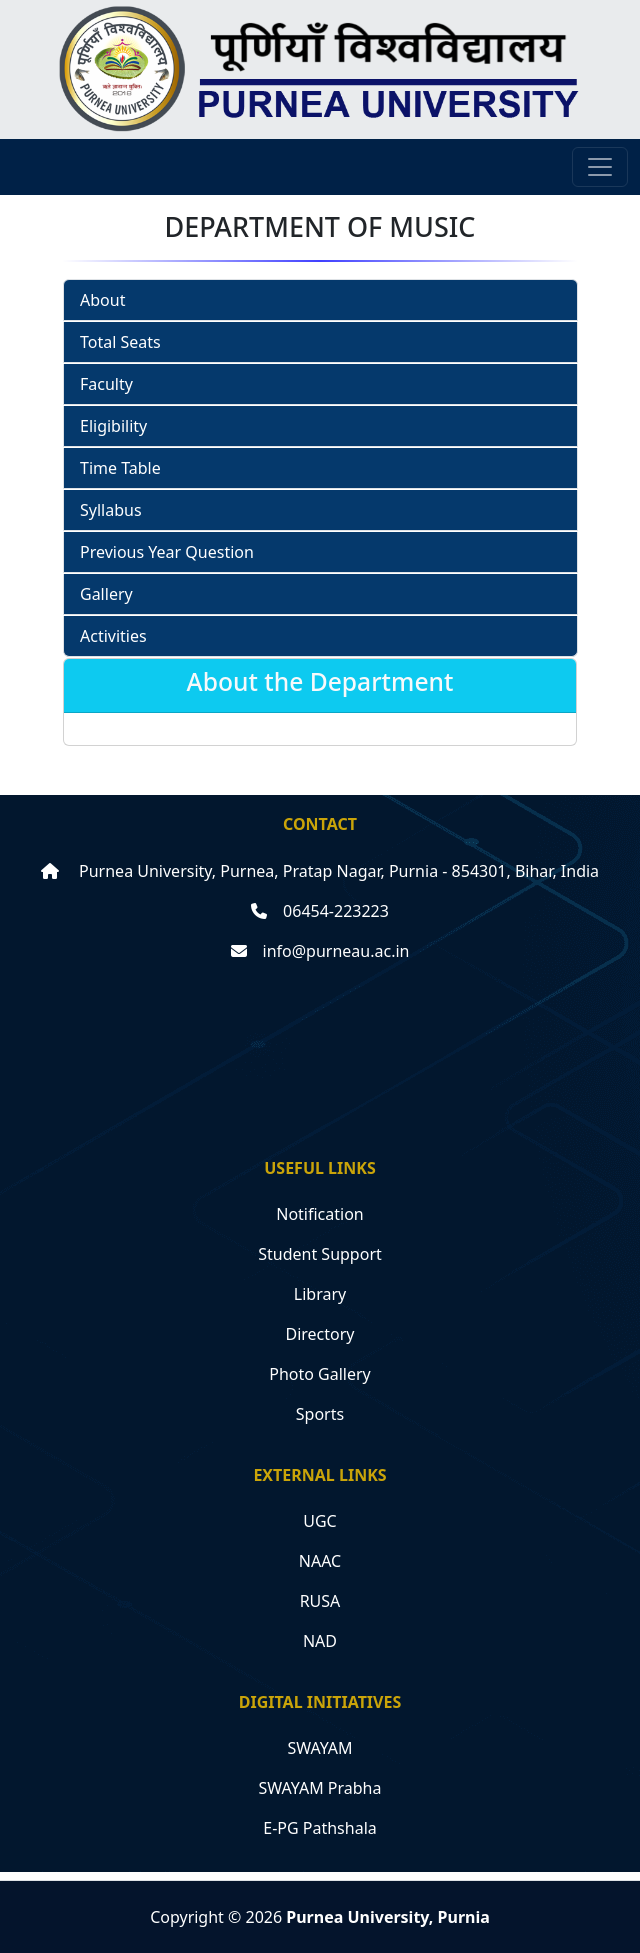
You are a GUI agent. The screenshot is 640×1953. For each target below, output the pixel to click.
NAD (320, 1641)
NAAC (320, 1561)
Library (320, 1294)
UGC (319, 1521)
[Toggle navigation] (600, 167)
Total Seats (120, 342)
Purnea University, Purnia (388, 1917)
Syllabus (111, 510)
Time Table (120, 468)
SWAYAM (319, 1748)
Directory (319, 1334)
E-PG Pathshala (320, 1828)
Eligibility (113, 426)
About (102, 300)
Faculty (106, 384)
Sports (320, 1414)
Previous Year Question (167, 552)
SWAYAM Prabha (320, 1788)
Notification (320, 1214)
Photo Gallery (320, 1374)
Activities (113, 636)
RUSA (320, 1601)
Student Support (320, 1254)
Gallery (106, 594)
